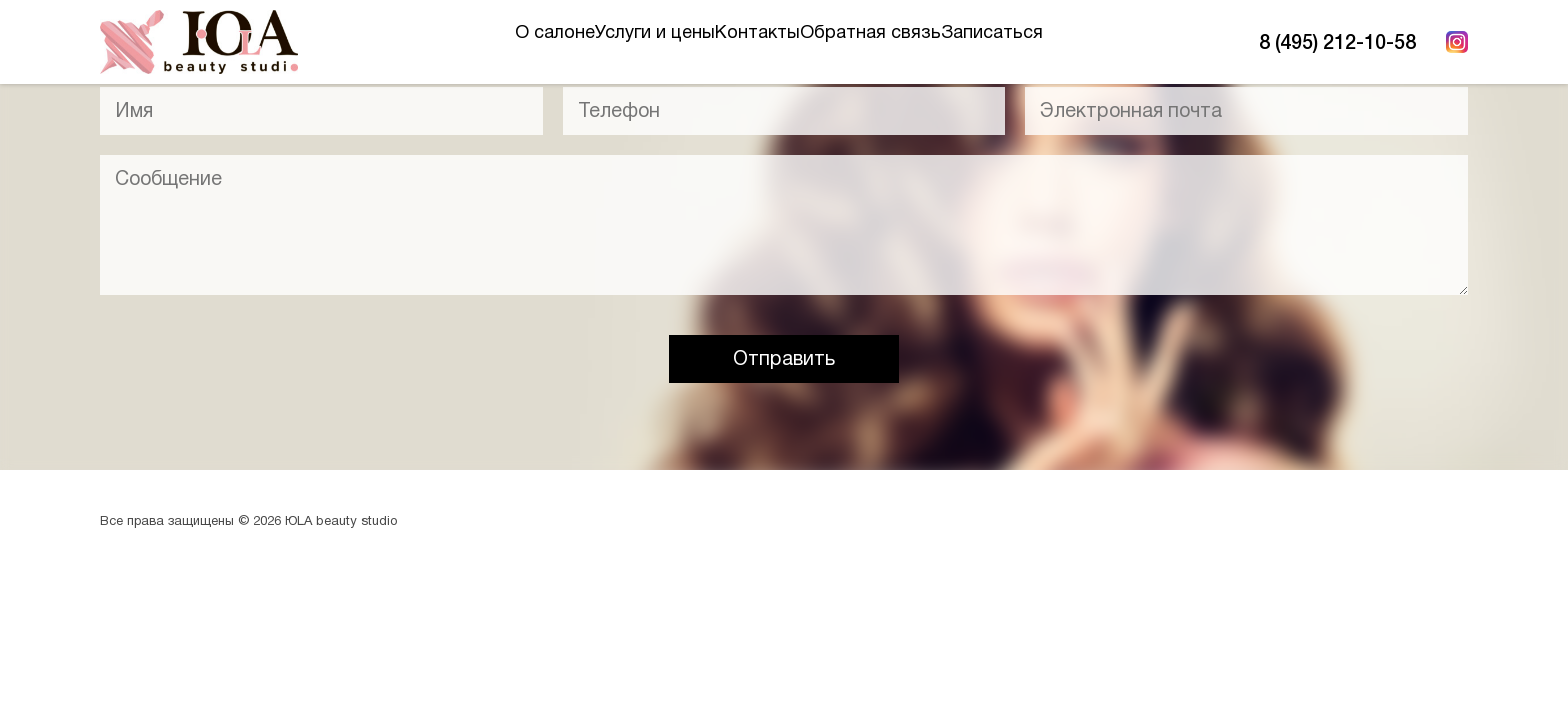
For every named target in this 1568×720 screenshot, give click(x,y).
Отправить (784, 358)
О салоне (475, 42)
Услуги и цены (615, 42)
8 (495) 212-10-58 (1337, 42)
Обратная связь (910, 42)
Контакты (757, 42)
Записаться (1072, 42)
